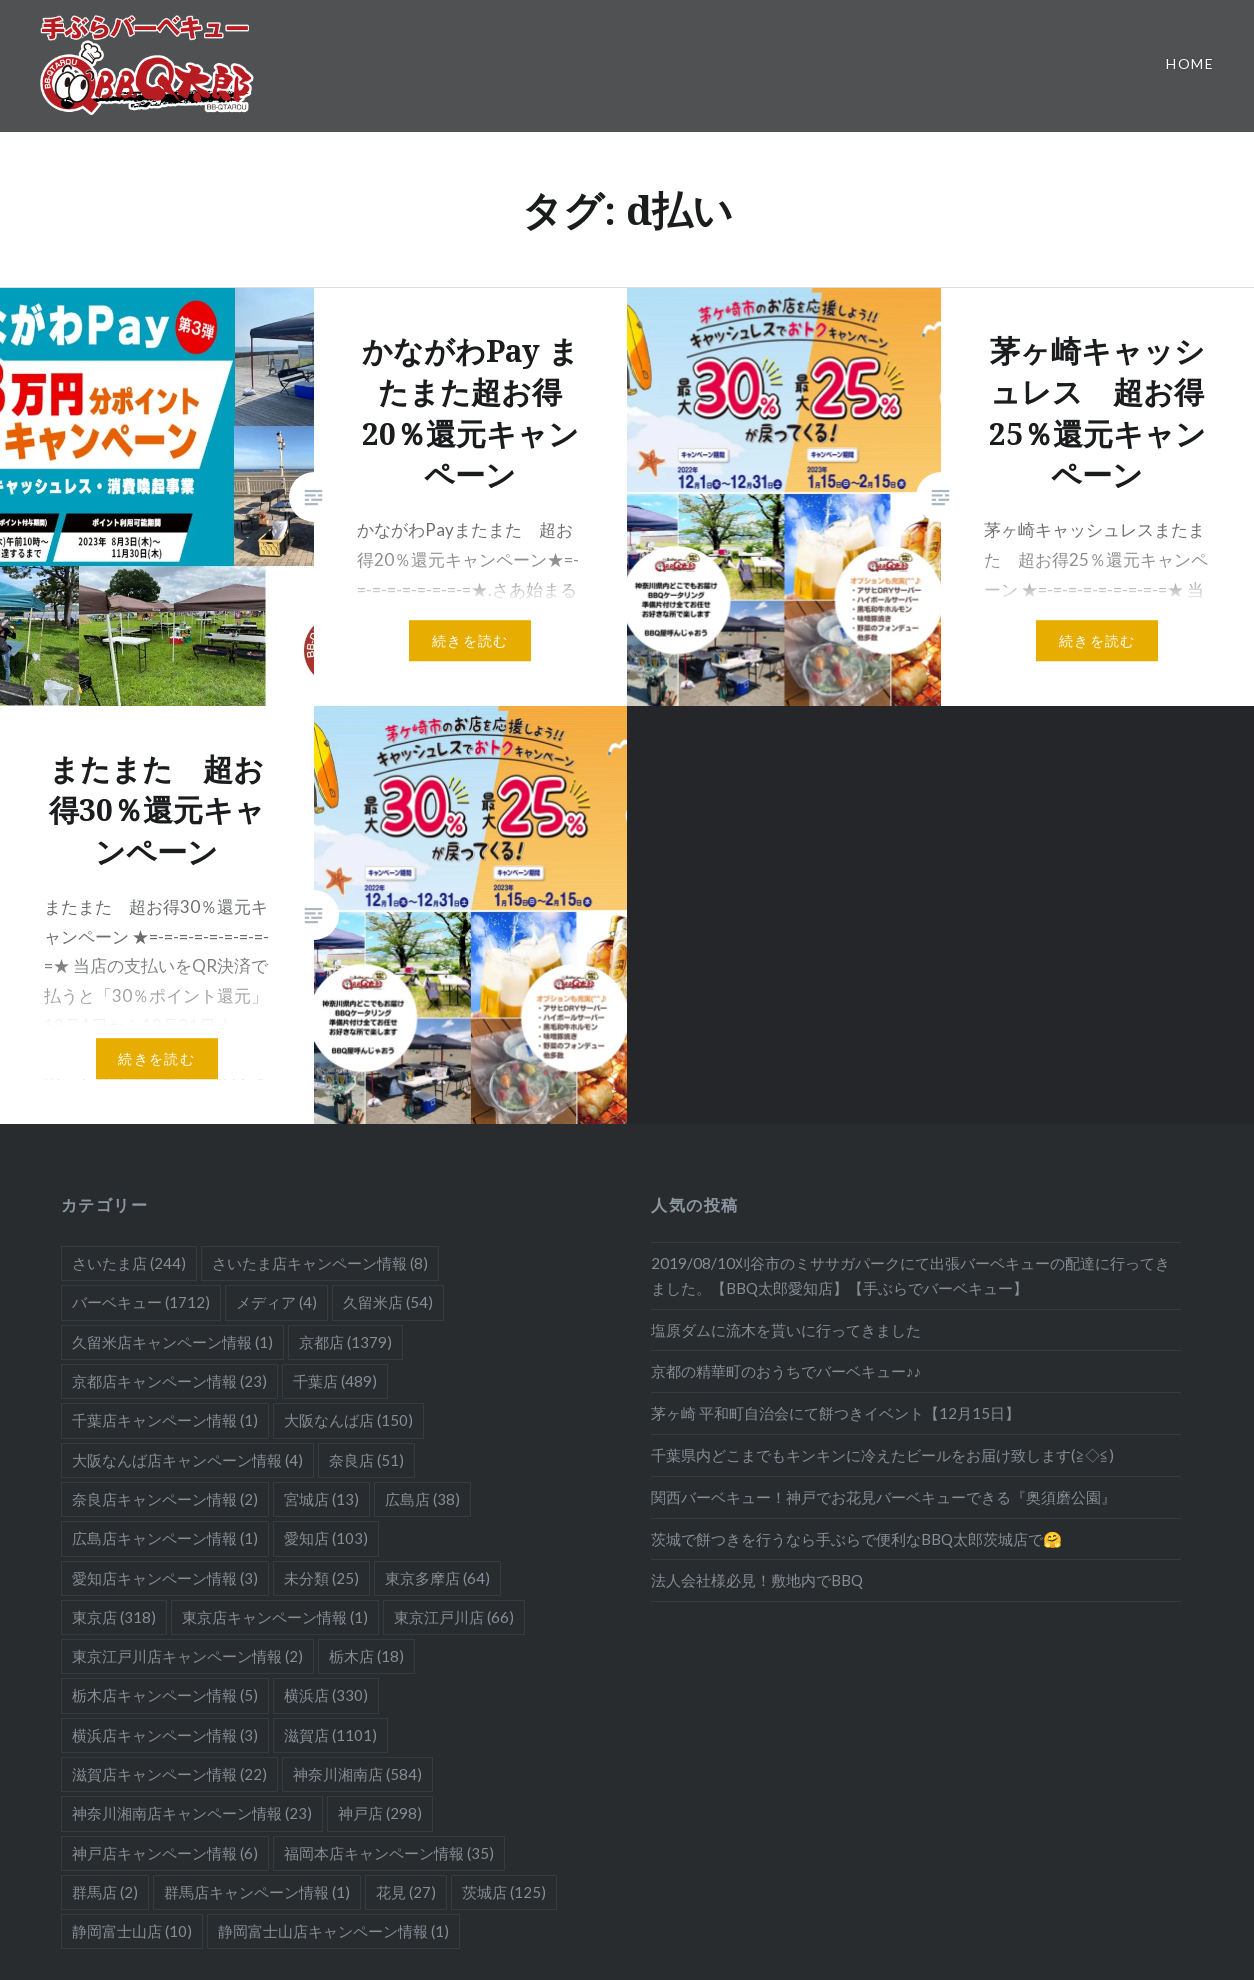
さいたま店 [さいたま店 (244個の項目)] (129, 1263)
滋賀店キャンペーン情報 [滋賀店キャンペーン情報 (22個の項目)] (169, 1774)
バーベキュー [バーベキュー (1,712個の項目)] (141, 1302)
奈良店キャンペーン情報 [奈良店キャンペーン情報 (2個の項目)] (165, 1499)
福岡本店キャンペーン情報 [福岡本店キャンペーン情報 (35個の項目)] (389, 1853)
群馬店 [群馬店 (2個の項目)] (105, 1892)
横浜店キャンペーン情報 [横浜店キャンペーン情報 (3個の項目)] (165, 1735)
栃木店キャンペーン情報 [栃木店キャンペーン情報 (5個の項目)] (165, 1695)
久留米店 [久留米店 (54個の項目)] (388, 1302)
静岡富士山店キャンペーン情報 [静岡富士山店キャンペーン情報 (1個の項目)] (333, 1931)
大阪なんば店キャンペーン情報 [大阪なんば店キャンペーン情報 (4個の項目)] (187, 1460)
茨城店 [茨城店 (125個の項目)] (504, 1892)
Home (1190, 63)
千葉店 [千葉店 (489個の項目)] (335, 1381)
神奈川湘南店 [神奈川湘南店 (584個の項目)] (357, 1774)
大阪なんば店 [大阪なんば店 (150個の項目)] (348, 1420)
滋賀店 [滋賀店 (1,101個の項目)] (330, 1735)
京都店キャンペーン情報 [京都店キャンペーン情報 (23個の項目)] (169, 1381)
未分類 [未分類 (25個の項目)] (321, 1578)
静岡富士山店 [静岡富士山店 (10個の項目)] (132, 1931)
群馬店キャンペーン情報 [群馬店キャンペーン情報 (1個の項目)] (257, 1892)
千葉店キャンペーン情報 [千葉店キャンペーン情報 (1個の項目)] (165, 1420)
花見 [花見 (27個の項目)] (406, 1892)
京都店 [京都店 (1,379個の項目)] (345, 1342)
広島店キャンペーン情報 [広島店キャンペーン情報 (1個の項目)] (165, 1538)
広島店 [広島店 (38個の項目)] (422, 1499)
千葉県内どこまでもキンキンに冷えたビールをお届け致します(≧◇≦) (882, 1455)
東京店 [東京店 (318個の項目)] (114, 1617)
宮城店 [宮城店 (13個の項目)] (321, 1499)
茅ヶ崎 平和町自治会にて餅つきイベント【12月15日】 (835, 1413)
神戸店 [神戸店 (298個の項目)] (380, 1813)
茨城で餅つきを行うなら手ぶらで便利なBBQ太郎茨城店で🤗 (856, 1539)
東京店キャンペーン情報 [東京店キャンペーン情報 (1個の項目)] (275, 1617)
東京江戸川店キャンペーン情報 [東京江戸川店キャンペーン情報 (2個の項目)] (187, 1656)
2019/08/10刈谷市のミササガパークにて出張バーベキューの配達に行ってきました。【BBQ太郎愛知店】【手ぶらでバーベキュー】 (910, 1275)
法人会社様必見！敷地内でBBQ (757, 1580)
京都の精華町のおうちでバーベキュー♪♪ (786, 1371)
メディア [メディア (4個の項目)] (276, 1302)
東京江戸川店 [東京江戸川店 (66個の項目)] (454, 1617)
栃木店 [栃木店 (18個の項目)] (366, 1656)
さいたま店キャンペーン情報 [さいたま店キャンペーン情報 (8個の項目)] (320, 1263)
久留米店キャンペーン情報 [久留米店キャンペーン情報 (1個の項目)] (172, 1342)
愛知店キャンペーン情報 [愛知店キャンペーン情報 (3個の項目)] (165, 1578)
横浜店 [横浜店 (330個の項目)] (326, 1695)
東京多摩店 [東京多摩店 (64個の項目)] (437, 1578)
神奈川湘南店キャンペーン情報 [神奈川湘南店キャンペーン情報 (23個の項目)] (192, 1813)
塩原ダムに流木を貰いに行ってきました (786, 1330)
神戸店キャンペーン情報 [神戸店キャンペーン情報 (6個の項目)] (165, 1853)
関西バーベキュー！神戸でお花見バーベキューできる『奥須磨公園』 (883, 1497)
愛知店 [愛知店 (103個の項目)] (326, 1538)
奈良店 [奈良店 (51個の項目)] (366, 1460)
